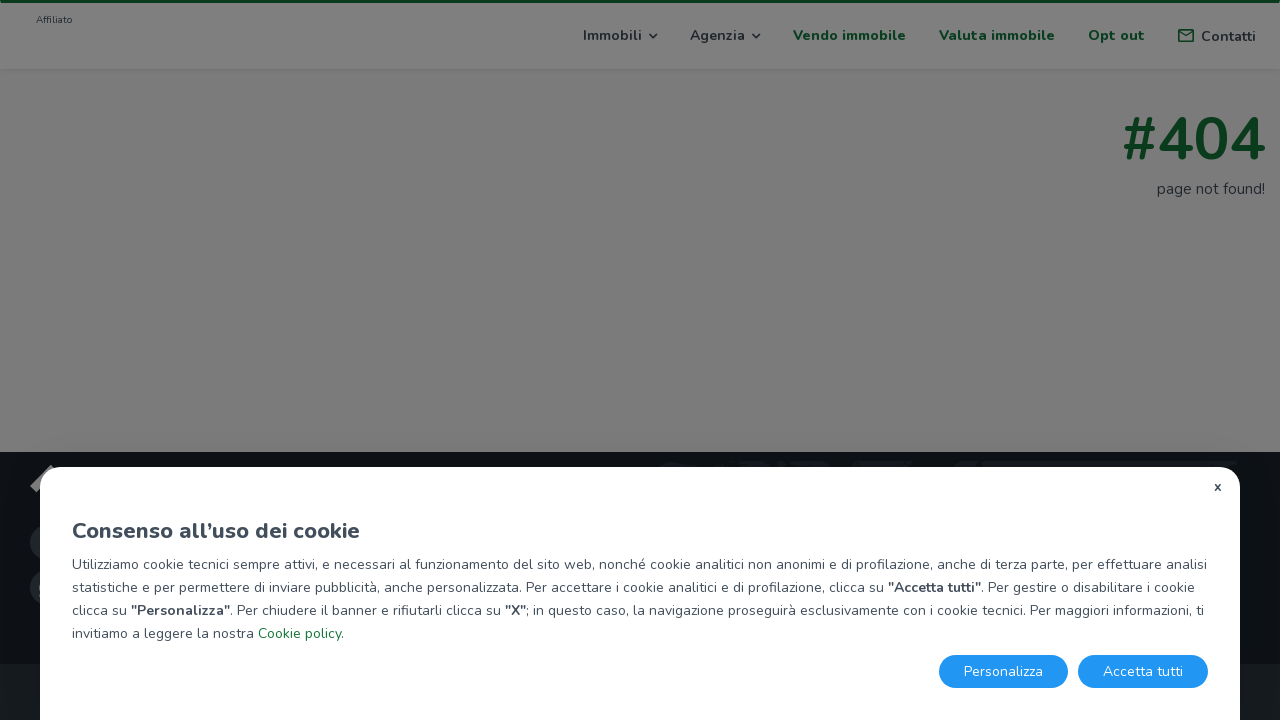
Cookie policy (299, 633)
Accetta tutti (1143, 671)
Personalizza (1003, 671)
